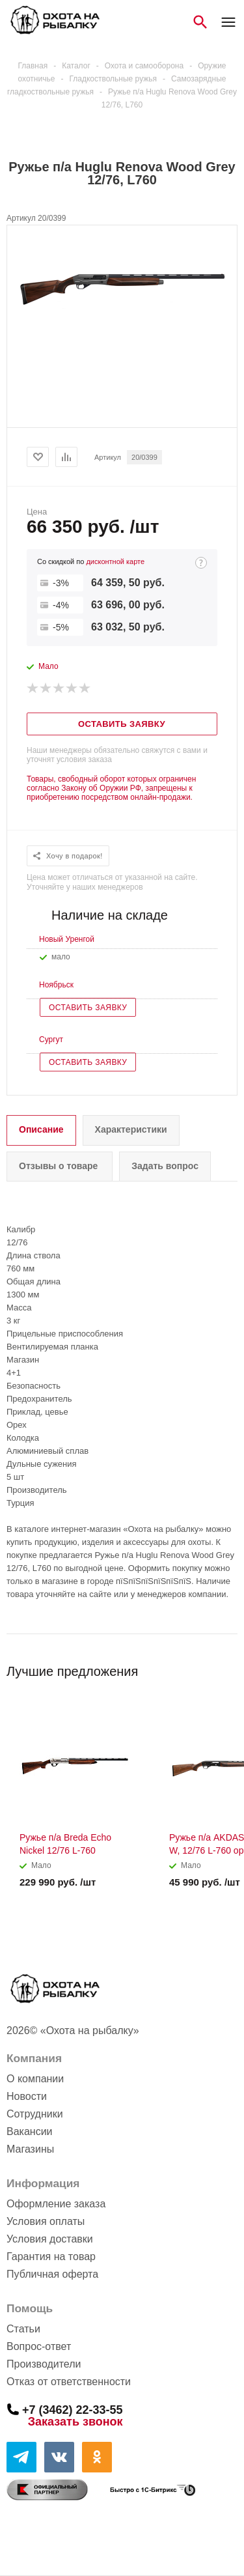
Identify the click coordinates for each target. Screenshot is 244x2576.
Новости (27, 2096)
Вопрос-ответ (39, 2346)
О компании (35, 2078)
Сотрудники (35, 2113)
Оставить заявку (88, 1007)
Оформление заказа (56, 2203)
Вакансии (30, 2131)
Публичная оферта (52, 2274)
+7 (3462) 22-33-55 (72, 2409)
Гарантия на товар (51, 2256)
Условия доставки (50, 2238)
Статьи (23, 2328)
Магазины (30, 2149)
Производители (44, 2364)
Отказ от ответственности (69, 2381)
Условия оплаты (46, 2221)
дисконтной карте (115, 561)
